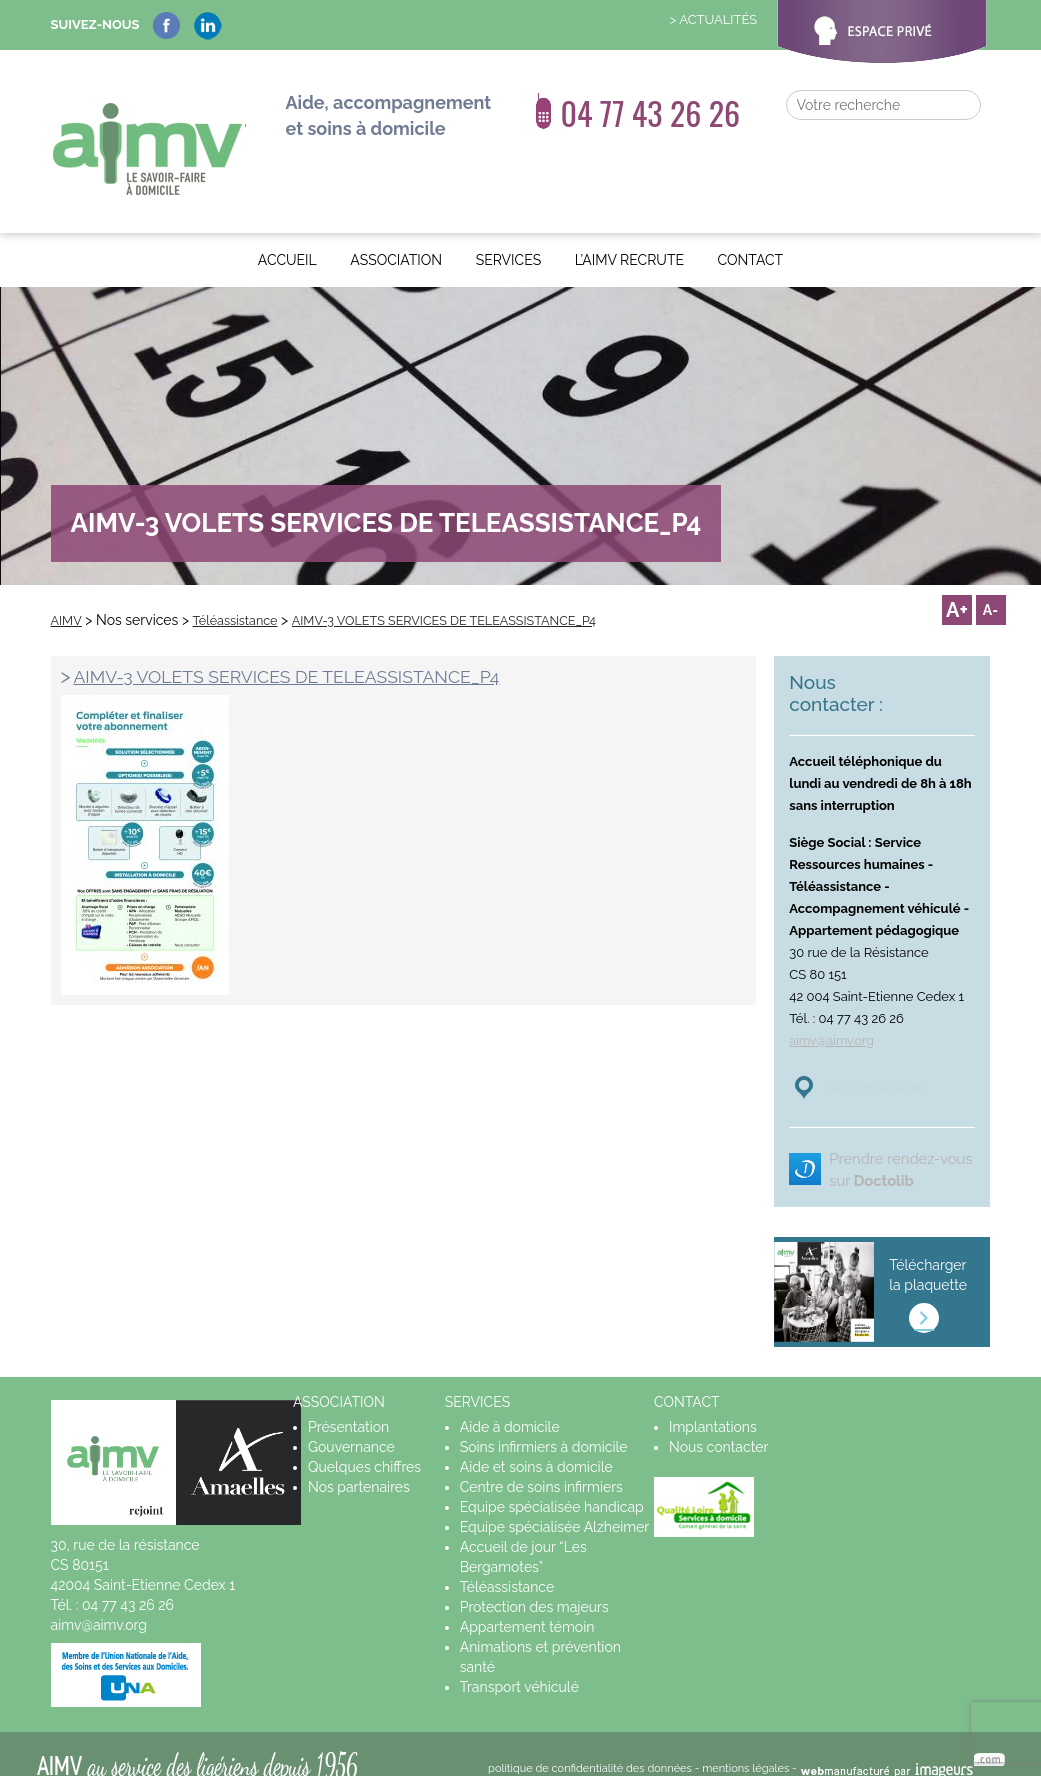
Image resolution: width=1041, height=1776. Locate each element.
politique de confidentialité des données (590, 1746)
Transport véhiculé (519, 1665)
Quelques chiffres (364, 1445)
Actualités (718, 19)
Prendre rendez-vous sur (887, 1136)
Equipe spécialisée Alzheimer (555, 1505)
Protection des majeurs (534, 1585)
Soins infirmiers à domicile (544, 1425)
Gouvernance (351, 1425)
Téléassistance (507, 1565)
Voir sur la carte (891, 1042)
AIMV (146, 127)
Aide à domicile (510, 1405)
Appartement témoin (527, 1605)
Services (508, 217)
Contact (751, 217)
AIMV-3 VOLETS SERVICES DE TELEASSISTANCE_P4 (310, 632)
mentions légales (745, 1746)
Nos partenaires (359, 1465)
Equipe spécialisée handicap (552, 1485)
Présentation (348, 1405)
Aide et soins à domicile (536, 1445)
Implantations (713, 1405)
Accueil (287, 217)
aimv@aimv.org (833, 996)
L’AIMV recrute (629, 217)
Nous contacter (718, 1425)
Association (396, 217)
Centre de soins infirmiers (541, 1465)
